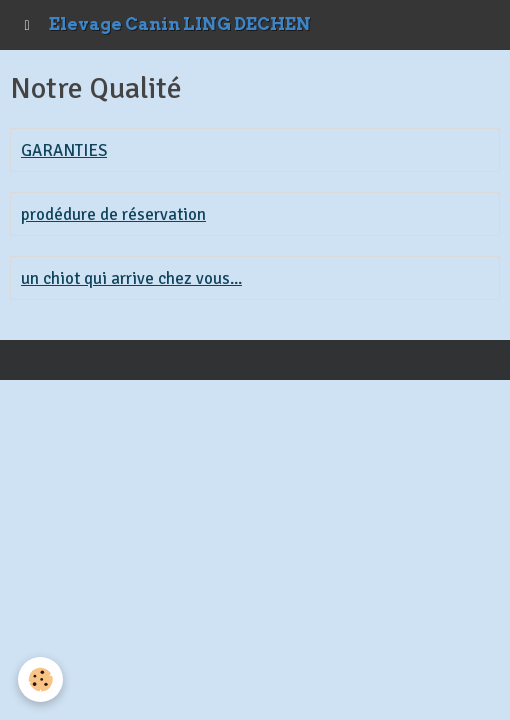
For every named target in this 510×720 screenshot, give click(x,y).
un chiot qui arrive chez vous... (131, 278)
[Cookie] (40, 679)
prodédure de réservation (113, 214)
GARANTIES (64, 150)
